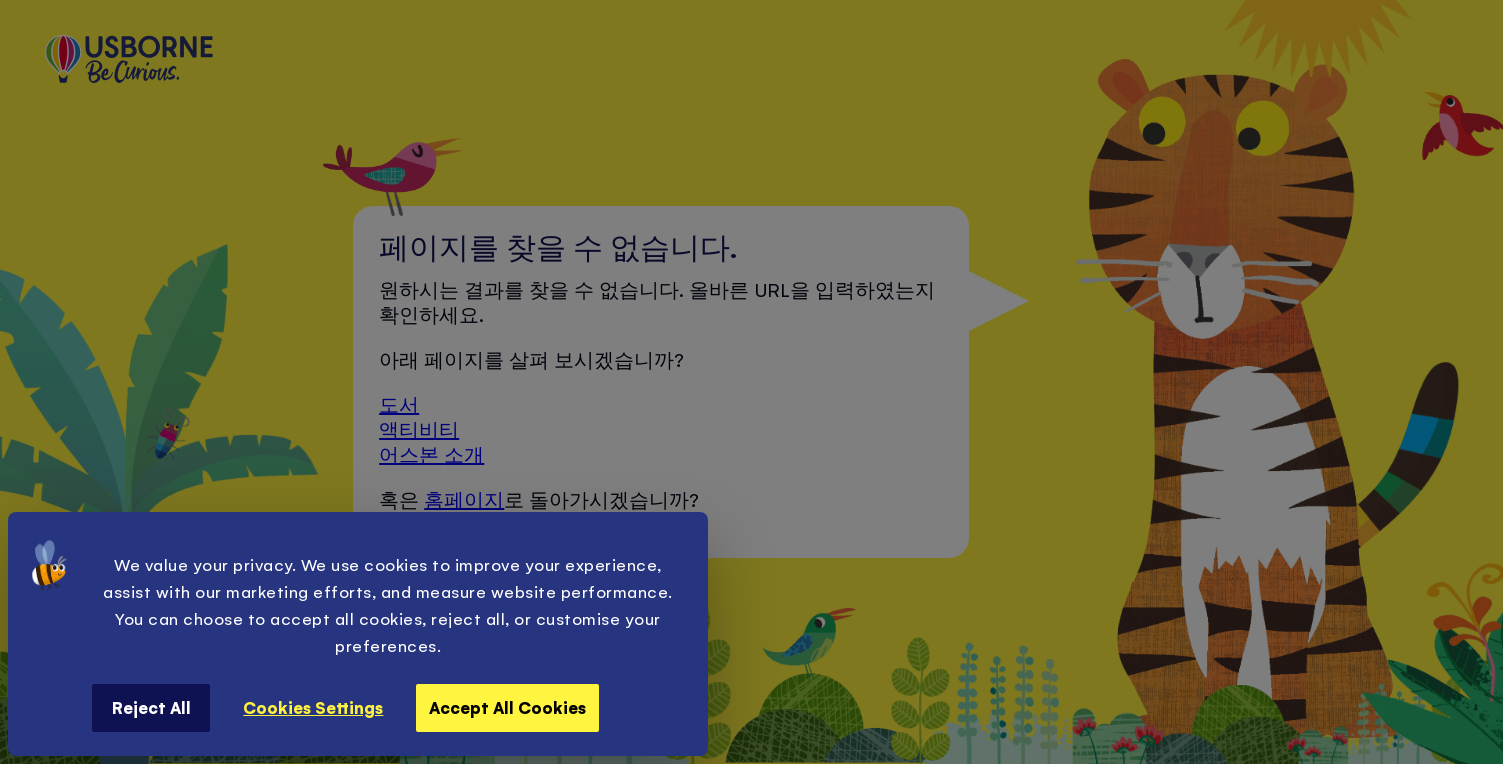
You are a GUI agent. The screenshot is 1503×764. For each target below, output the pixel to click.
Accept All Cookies (507, 707)
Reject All (151, 707)
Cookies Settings (313, 707)
